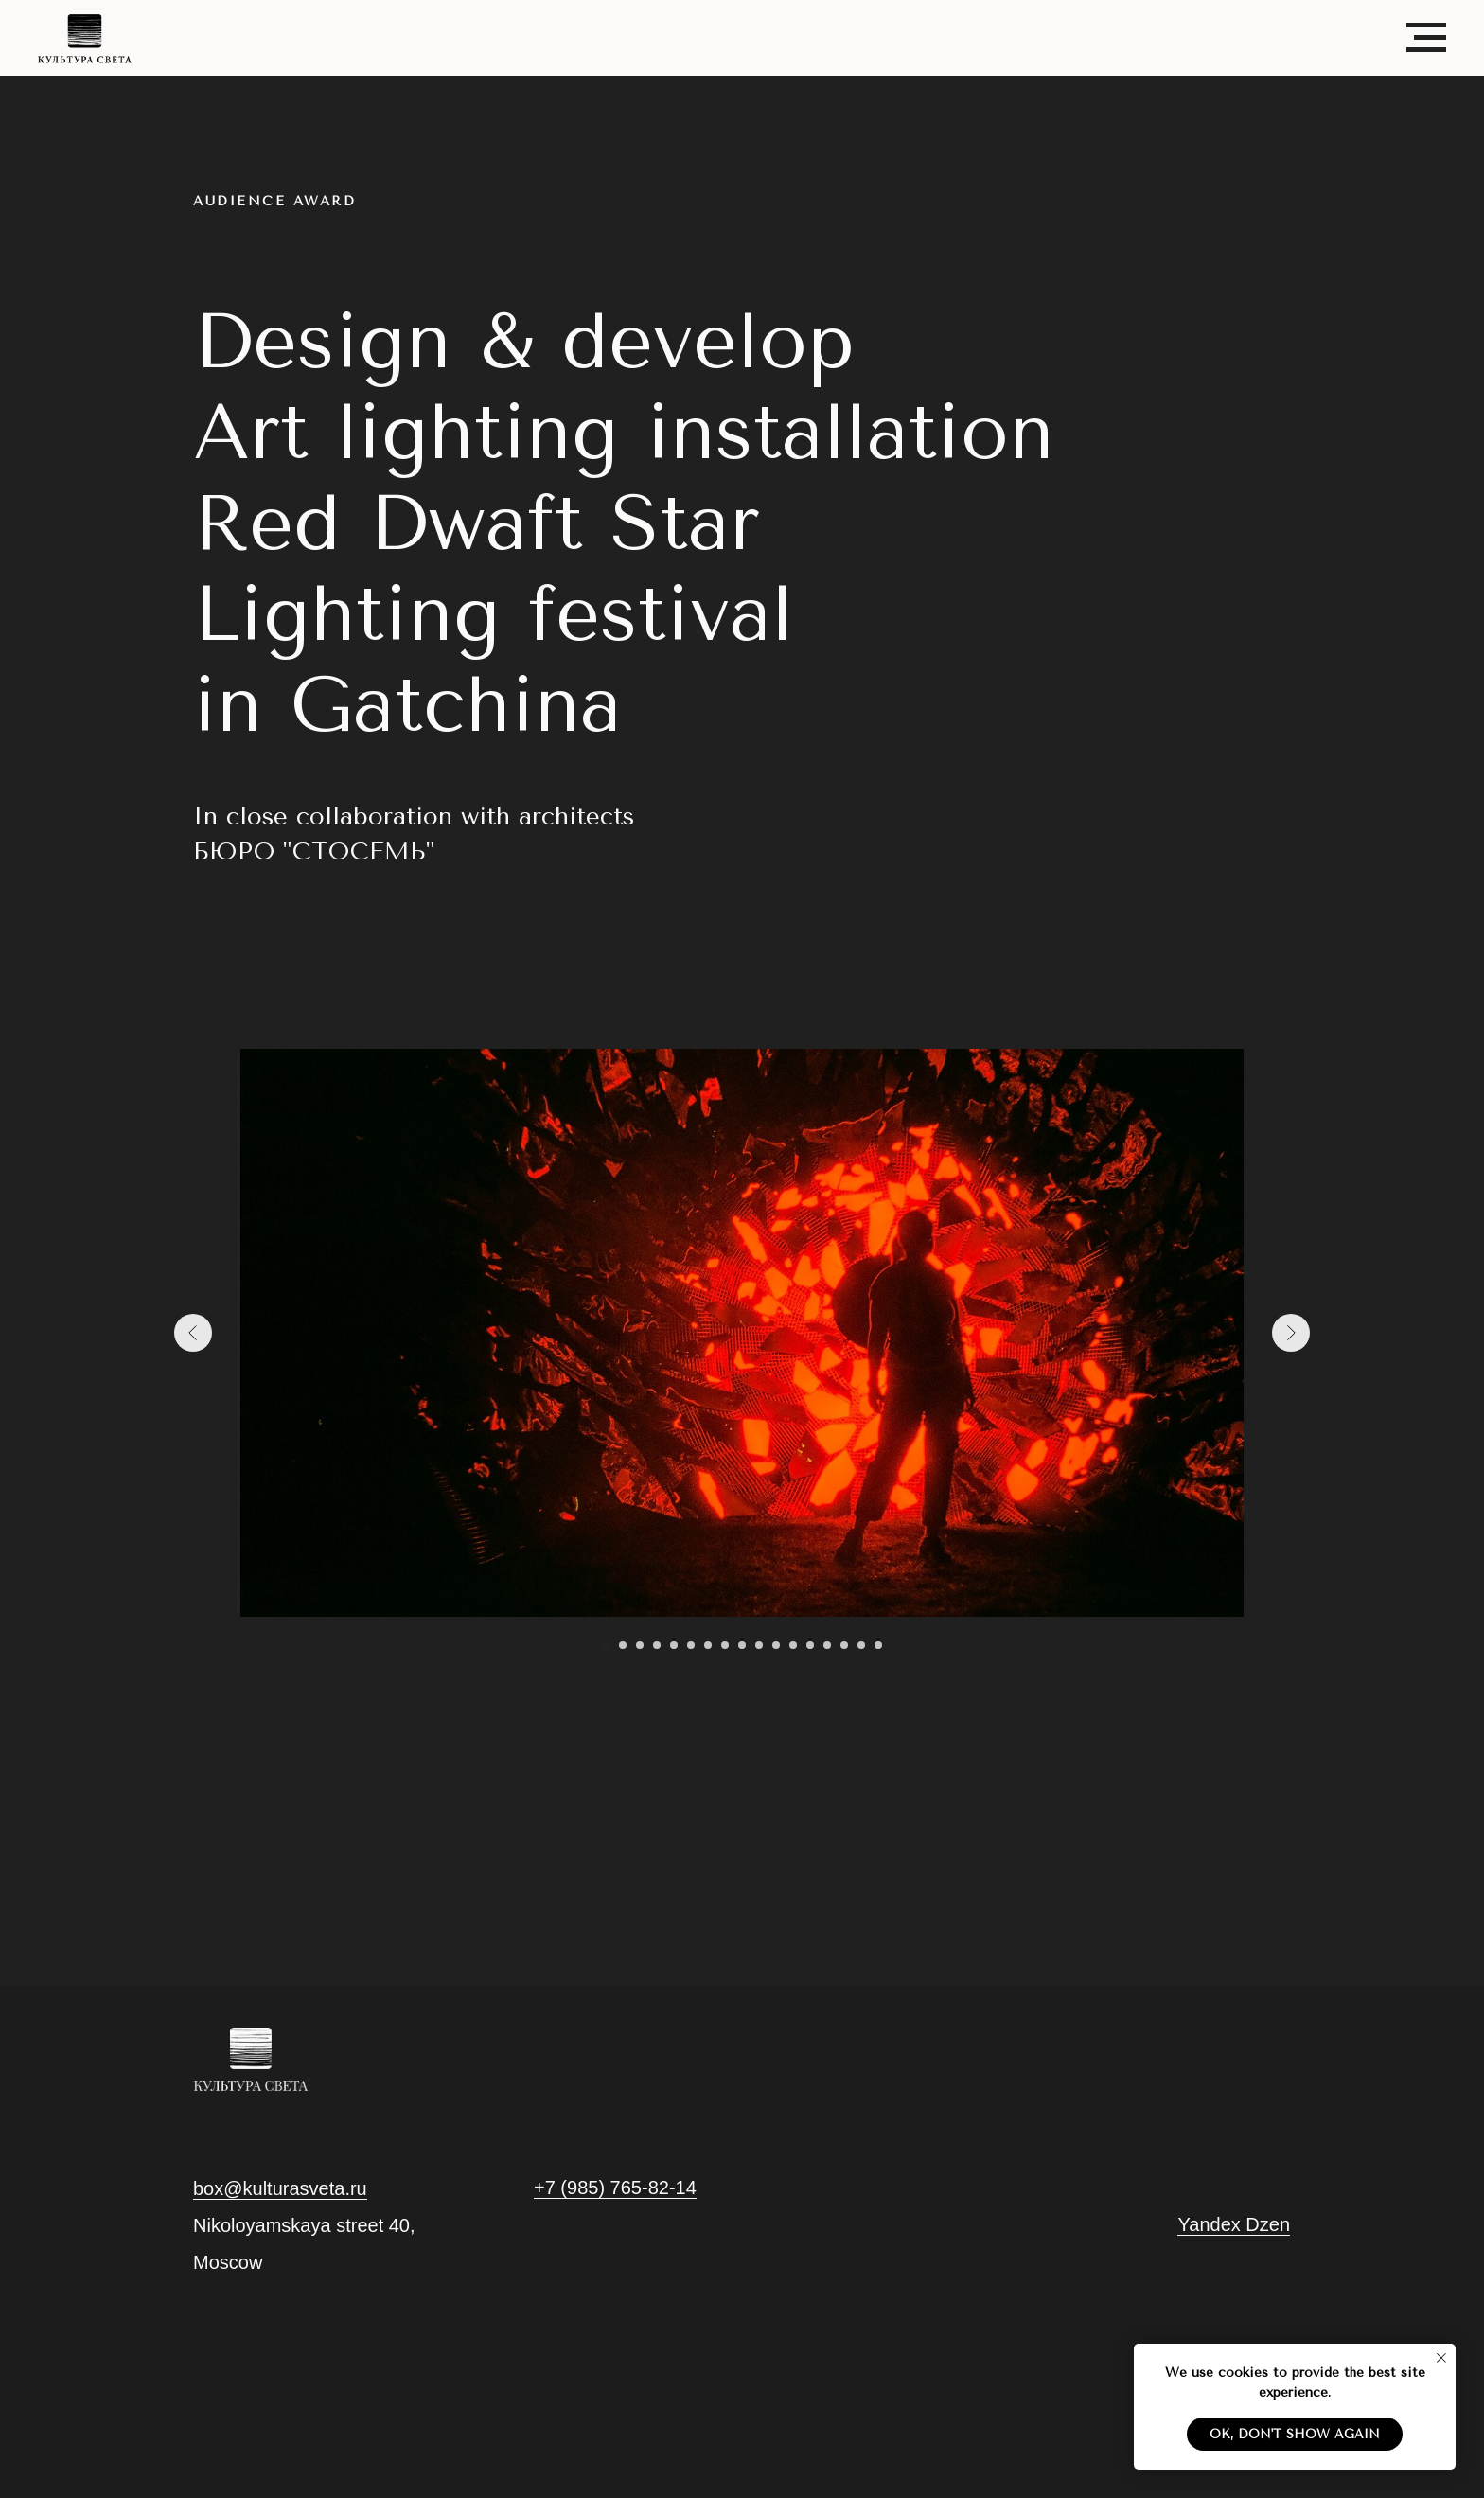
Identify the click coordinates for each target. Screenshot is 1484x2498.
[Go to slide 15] (844, 1645)
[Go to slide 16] (861, 1645)
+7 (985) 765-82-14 (615, 2187)
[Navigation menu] (1426, 38)
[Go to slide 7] (708, 1645)
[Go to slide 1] (606, 1645)
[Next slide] (1291, 1333)
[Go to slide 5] (674, 1645)
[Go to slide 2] (623, 1645)
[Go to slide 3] (640, 1645)
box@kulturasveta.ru (280, 2188)
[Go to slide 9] (742, 1645)
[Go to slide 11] (776, 1645)
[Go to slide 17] (878, 1645)
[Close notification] (1441, 2357)
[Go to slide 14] (827, 1645)
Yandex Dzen (1233, 2224)
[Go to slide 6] (691, 1645)
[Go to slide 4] (657, 1645)
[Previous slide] (193, 1333)
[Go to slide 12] (793, 1645)
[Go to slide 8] (725, 1645)
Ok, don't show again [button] (1295, 2434)
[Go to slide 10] (759, 1645)
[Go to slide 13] (810, 1645)
